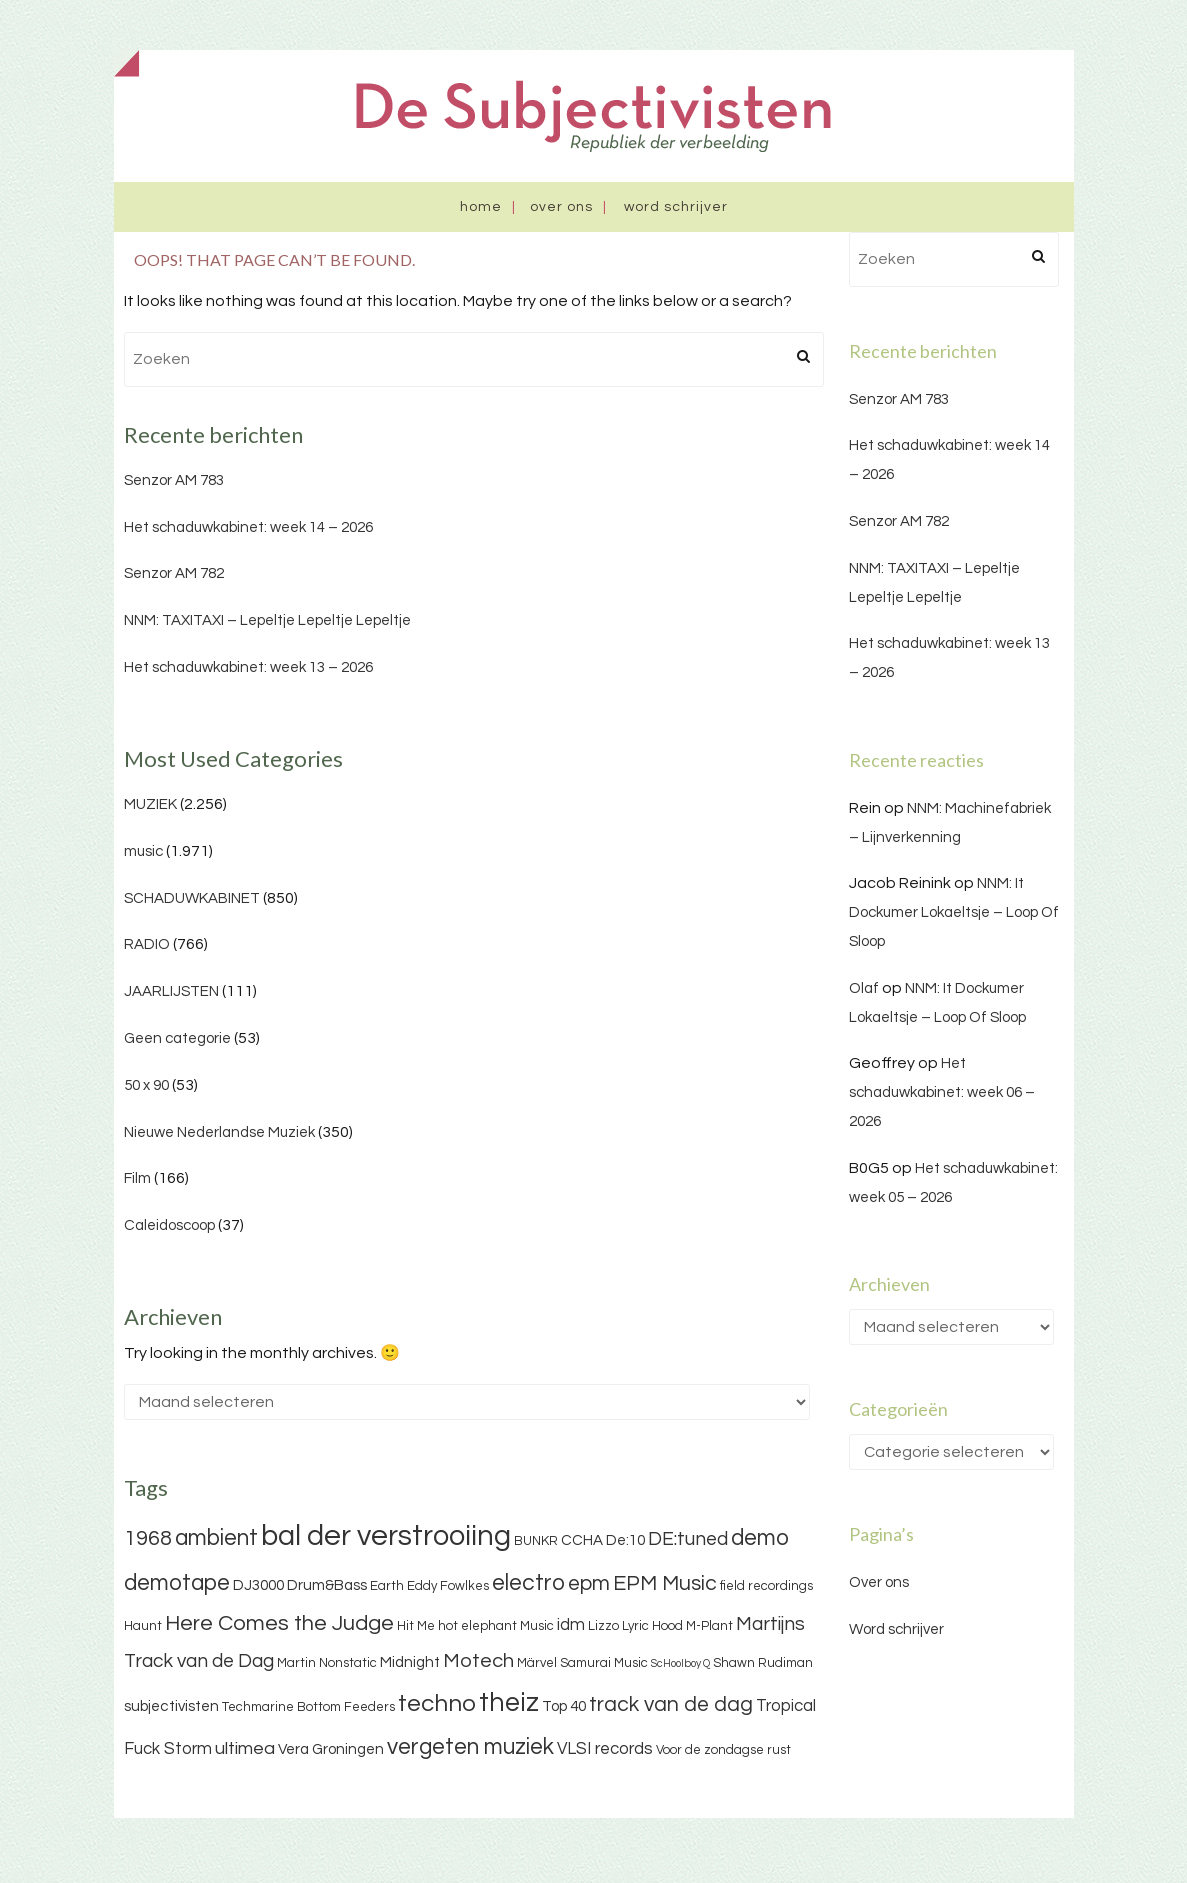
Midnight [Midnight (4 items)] (410, 1662)
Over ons (561, 207)
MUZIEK (150, 804)
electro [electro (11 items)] (528, 1583)
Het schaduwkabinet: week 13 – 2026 (248, 667)
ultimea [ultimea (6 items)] (245, 1748)
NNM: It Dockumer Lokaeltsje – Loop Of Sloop (954, 912)
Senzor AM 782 (174, 573)
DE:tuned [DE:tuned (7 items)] (688, 1539)
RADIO (147, 944)
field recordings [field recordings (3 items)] (766, 1586)
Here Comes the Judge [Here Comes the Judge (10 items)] (279, 1623)
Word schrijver (676, 207)
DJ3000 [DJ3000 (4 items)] (258, 1585)
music (143, 851)
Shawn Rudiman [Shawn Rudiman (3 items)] (763, 1663)
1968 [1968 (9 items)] (148, 1538)
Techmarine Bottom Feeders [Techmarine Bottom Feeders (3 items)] (308, 1707)
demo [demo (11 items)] (760, 1538)
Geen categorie (177, 1038)
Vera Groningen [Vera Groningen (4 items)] (331, 1749)
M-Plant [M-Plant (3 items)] (709, 1626)
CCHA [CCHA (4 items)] (582, 1540)
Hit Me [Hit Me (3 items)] (416, 1626)
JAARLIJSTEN (171, 991)
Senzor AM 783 (174, 480)
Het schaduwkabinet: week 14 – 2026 (248, 527)
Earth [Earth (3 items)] (387, 1586)
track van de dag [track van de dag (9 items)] (671, 1704)
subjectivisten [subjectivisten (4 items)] (171, 1706)
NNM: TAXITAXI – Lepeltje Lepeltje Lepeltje (267, 620)
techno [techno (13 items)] (437, 1703)
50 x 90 (146, 1085)
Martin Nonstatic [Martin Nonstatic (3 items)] (327, 1663)
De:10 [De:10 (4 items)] (625, 1540)
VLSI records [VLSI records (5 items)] (605, 1749)
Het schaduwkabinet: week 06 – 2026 (942, 1092)
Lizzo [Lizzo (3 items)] (603, 1626)
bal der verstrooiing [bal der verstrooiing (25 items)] (386, 1536)
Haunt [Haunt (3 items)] (143, 1626)
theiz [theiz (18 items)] (509, 1703)
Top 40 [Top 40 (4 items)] (564, 1706)
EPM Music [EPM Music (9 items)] (665, 1583)
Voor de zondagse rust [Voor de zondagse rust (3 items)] (723, 1750)
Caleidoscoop (169, 1225)
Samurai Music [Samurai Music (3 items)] (604, 1663)
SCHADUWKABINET (192, 898)
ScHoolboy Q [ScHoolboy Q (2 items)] (680, 1663)
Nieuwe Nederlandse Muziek (219, 1132)
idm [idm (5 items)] (571, 1625)
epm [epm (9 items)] (589, 1583)
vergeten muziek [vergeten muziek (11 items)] (470, 1747)
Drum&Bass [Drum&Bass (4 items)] (327, 1585)
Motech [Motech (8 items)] (478, 1661)
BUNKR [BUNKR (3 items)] (536, 1541)
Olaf (864, 988)
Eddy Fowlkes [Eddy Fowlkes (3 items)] (448, 1586)
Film (137, 1178)
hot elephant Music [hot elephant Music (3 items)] (496, 1626)
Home (481, 207)
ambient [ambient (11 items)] (216, 1538)
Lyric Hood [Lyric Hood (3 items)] (652, 1626)
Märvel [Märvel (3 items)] (537, 1663)
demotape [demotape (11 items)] (177, 1583)
